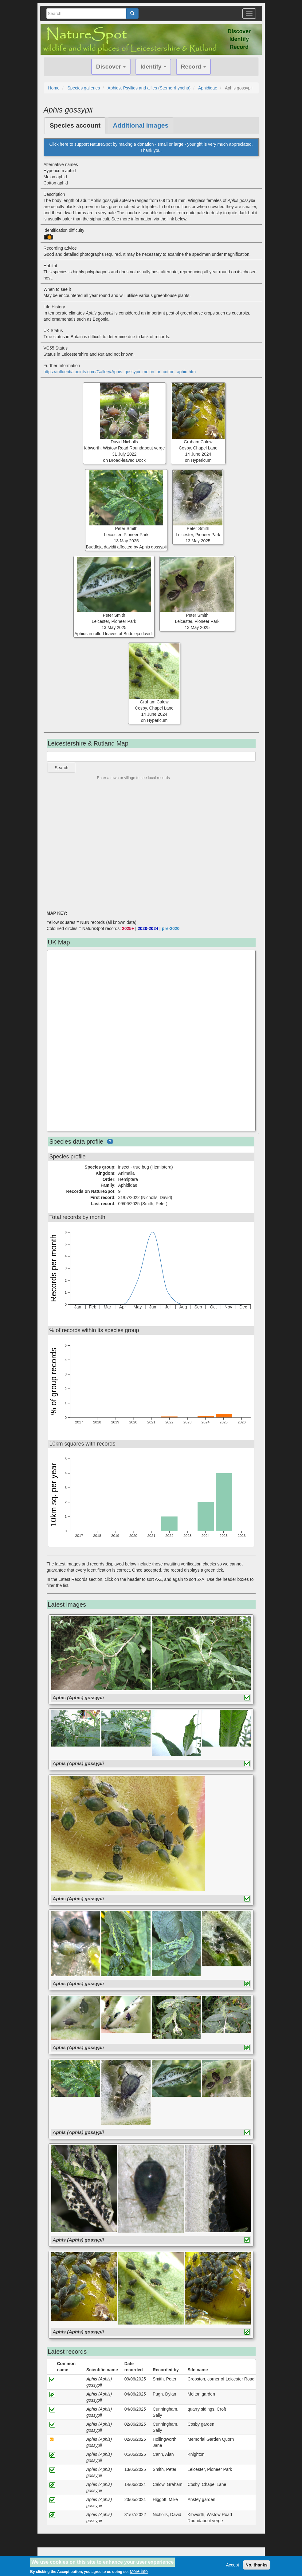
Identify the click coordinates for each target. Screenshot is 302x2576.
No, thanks (256, 2564)
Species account (75, 125)
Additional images (140, 125)
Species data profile (76, 1141)
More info (138, 2571)
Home (54, 87)
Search (61, 767)
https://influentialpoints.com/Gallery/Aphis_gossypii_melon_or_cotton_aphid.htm (120, 371)
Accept (232, 2564)
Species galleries (83, 87)
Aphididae (207, 87)
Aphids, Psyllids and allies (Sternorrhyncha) (149, 87)
